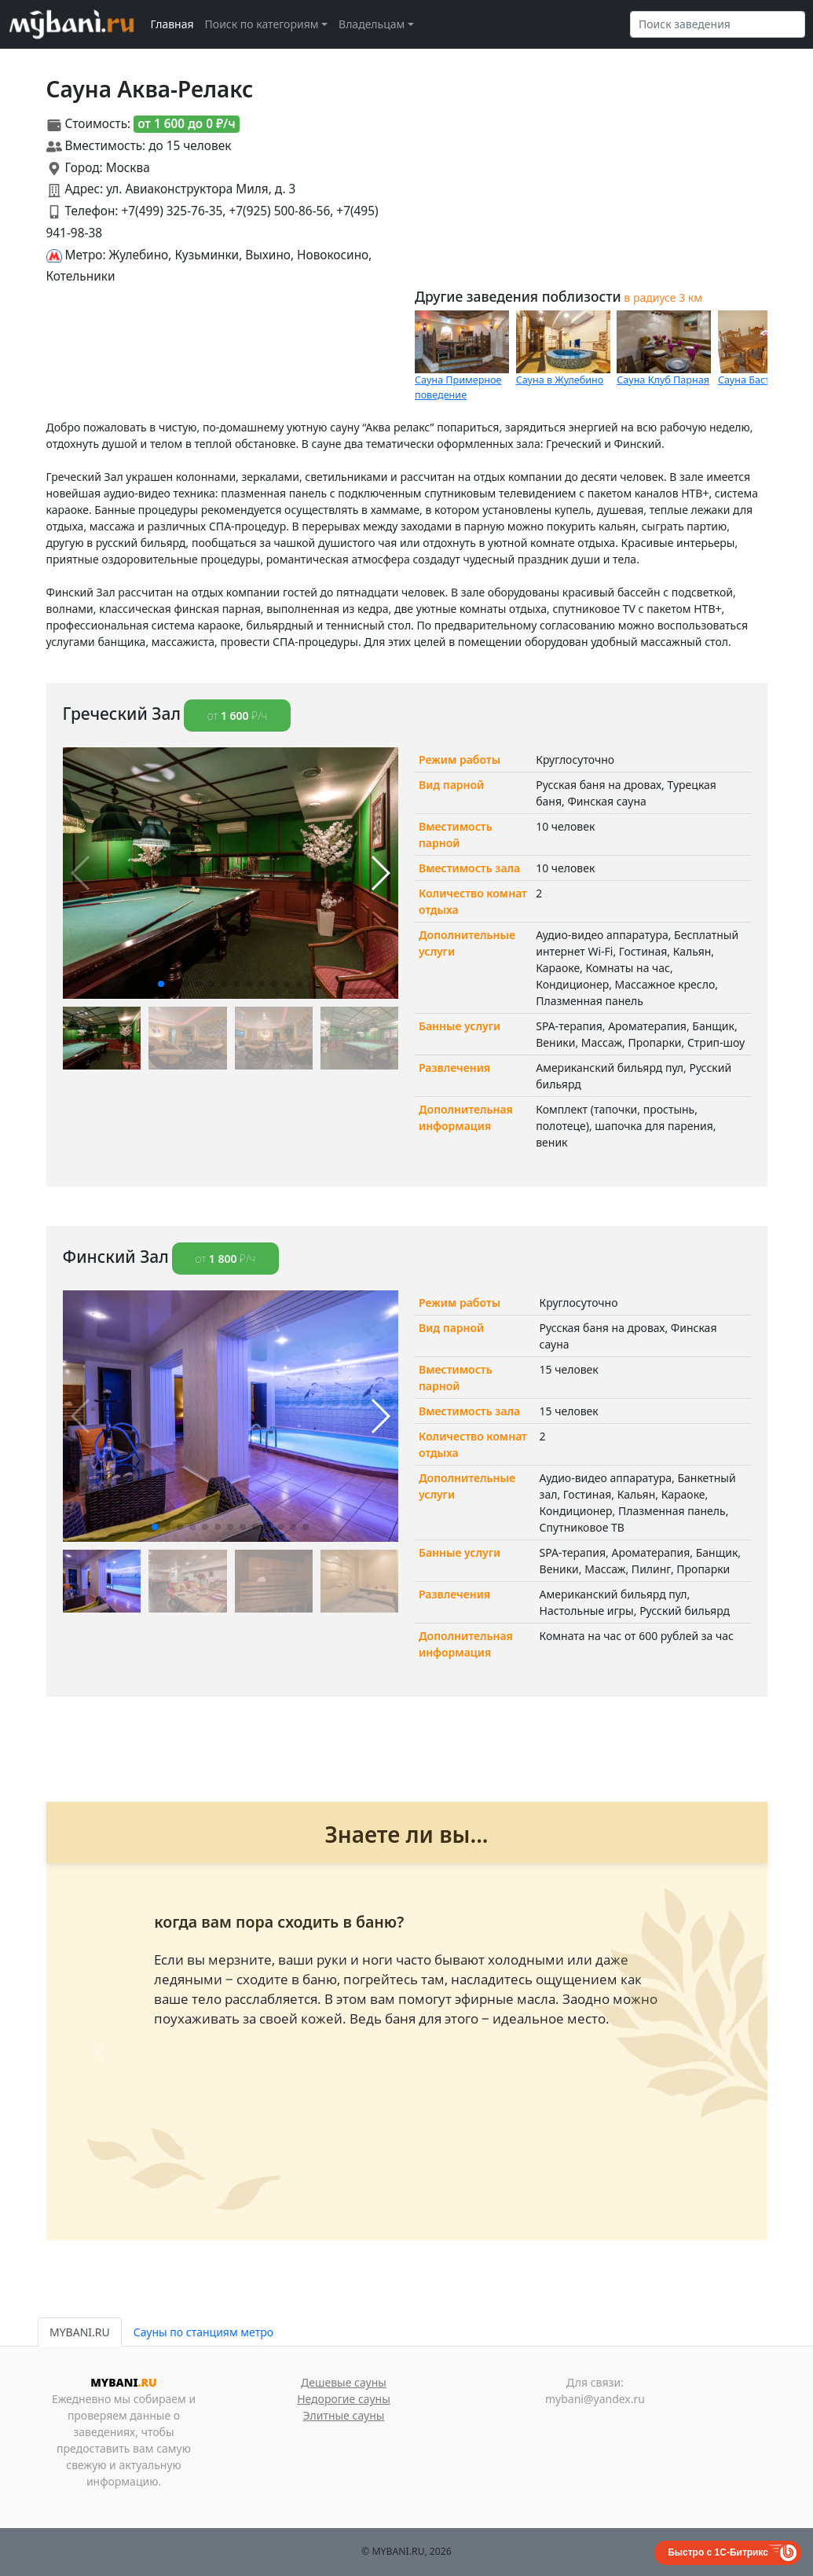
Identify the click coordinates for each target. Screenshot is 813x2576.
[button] (161, 984)
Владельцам (372, 24)
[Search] (717, 24)
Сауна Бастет (749, 380)
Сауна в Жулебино (560, 380)
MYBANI (123, 2382)
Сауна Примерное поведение (458, 387)
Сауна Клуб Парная (663, 380)
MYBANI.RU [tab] (79, 2332)
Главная (172, 24)
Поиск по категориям (262, 24)
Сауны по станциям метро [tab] (203, 2332)
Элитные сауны (344, 2415)
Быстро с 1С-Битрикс (718, 2552)
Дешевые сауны (343, 2382)
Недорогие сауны (343, 2398)
